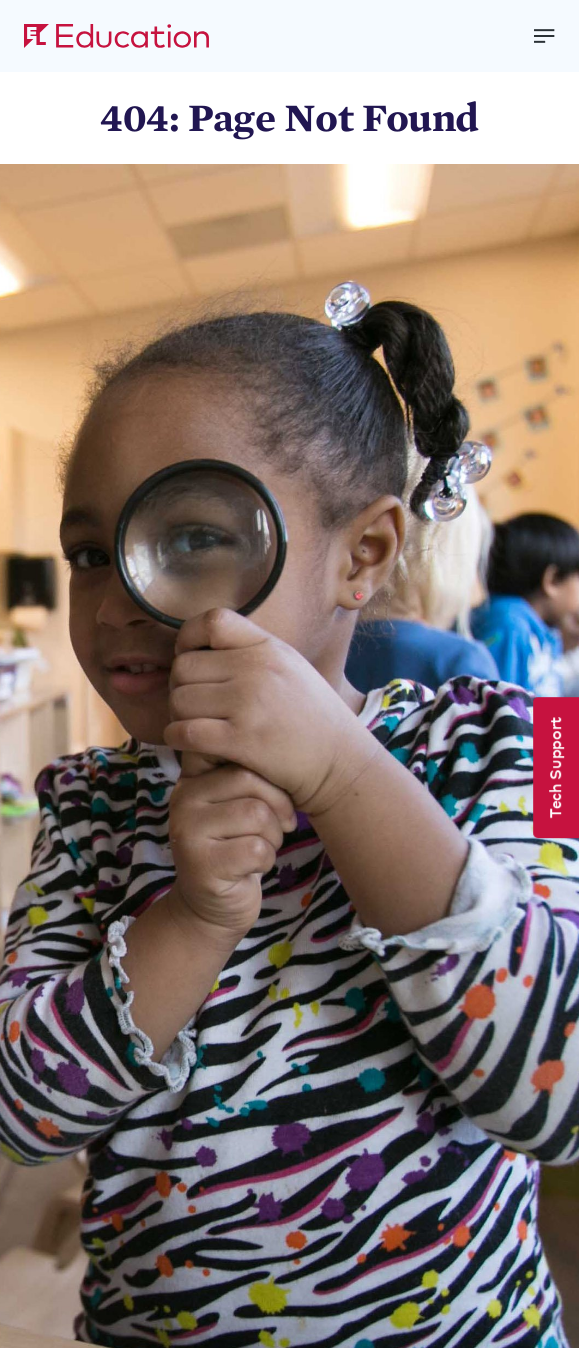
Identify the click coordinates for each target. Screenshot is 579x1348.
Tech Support (554, 767)
